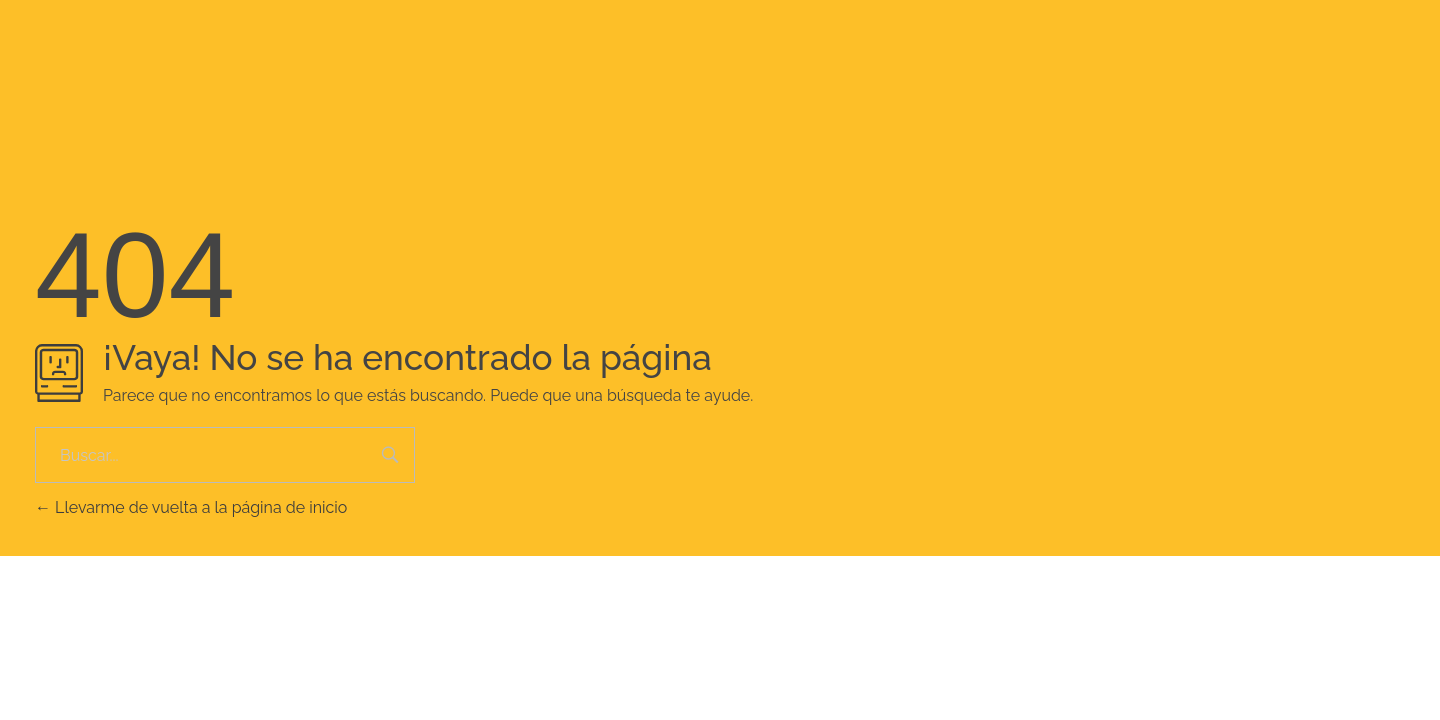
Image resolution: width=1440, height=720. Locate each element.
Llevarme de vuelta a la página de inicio (191, 507)
